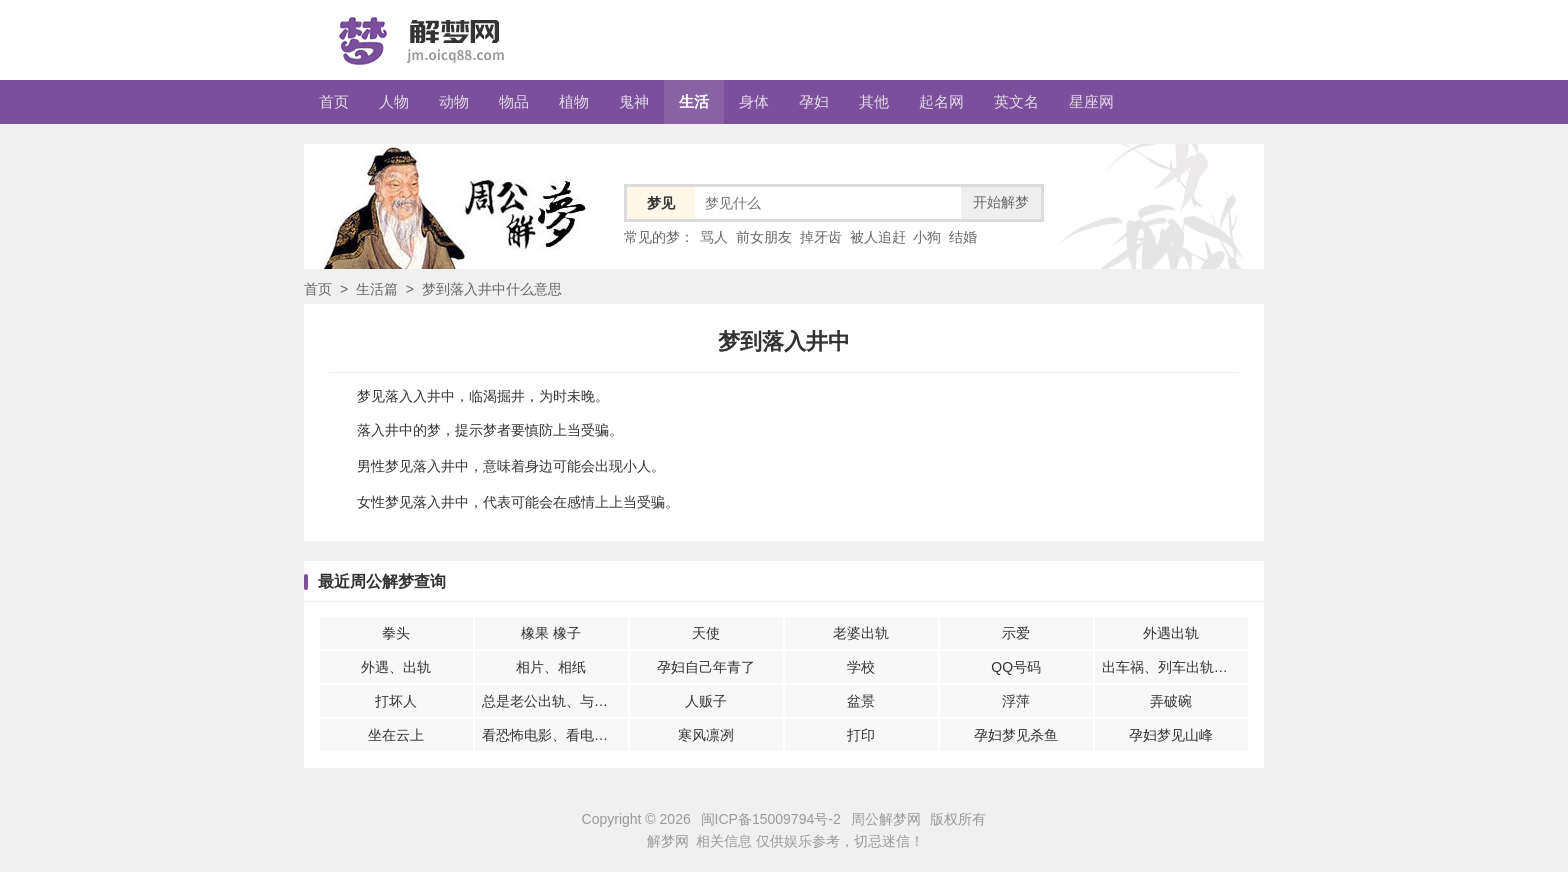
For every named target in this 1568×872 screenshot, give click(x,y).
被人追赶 (878, 237)
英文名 (1016, 101)
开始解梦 (1001, 202)
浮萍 (1016, 701)
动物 (454, 101)
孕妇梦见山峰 (1171, 735)
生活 (694, 101)
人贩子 (706, 701)
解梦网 (668, 841)
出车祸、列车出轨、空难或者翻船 (1175, 667)
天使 (706, 633)
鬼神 (634, 101)
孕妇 (814, 101)
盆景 (861, 701)
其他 (874, 101)
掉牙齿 (821, 237)
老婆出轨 (861, 633)
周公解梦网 (886, 819)
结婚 (963, 237)
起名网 (941, 101)
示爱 (1016, 633)
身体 (754, 101)
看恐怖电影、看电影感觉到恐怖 (555, 735)
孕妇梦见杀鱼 (1016, 735)
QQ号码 (1016, 667)
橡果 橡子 (551, 633)
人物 (394, 101)
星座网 (1091, 101)
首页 (334, 101)
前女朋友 (764, 237)
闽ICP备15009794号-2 (771, 819)
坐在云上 (396, 735)
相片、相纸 (551, 667)
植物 (574, 101)
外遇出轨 (1171, 633)
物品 (514, 101)
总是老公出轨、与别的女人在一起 (555, 701)
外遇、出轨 (396, 667)
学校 (861, 667)
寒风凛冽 (706, 735)
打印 (861, 735)
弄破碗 (1171, 701)
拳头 (396, 633)
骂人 (714, 237)
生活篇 (377, 289)
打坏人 (396, 701)
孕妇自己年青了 (706, 667)
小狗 (927, 237)
